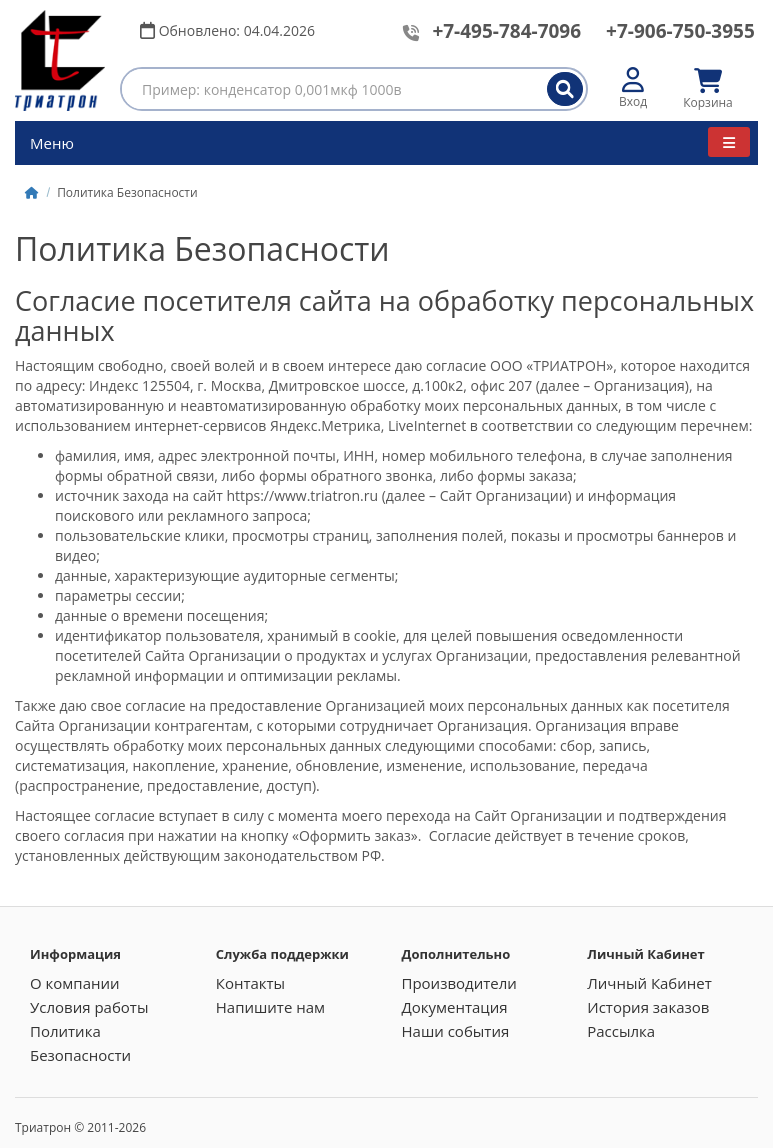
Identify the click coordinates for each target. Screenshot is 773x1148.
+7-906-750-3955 (680, 31)
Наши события (456, 1031)
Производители (459, 983)
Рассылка (621, 1031)
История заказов (648, 1007)
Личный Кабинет (649, 983)
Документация (455, 1007)
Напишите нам (270, 1007)
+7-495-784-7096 (506, 31)
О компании (75, 983)
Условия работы (89, 1007)
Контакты (250, 983)
